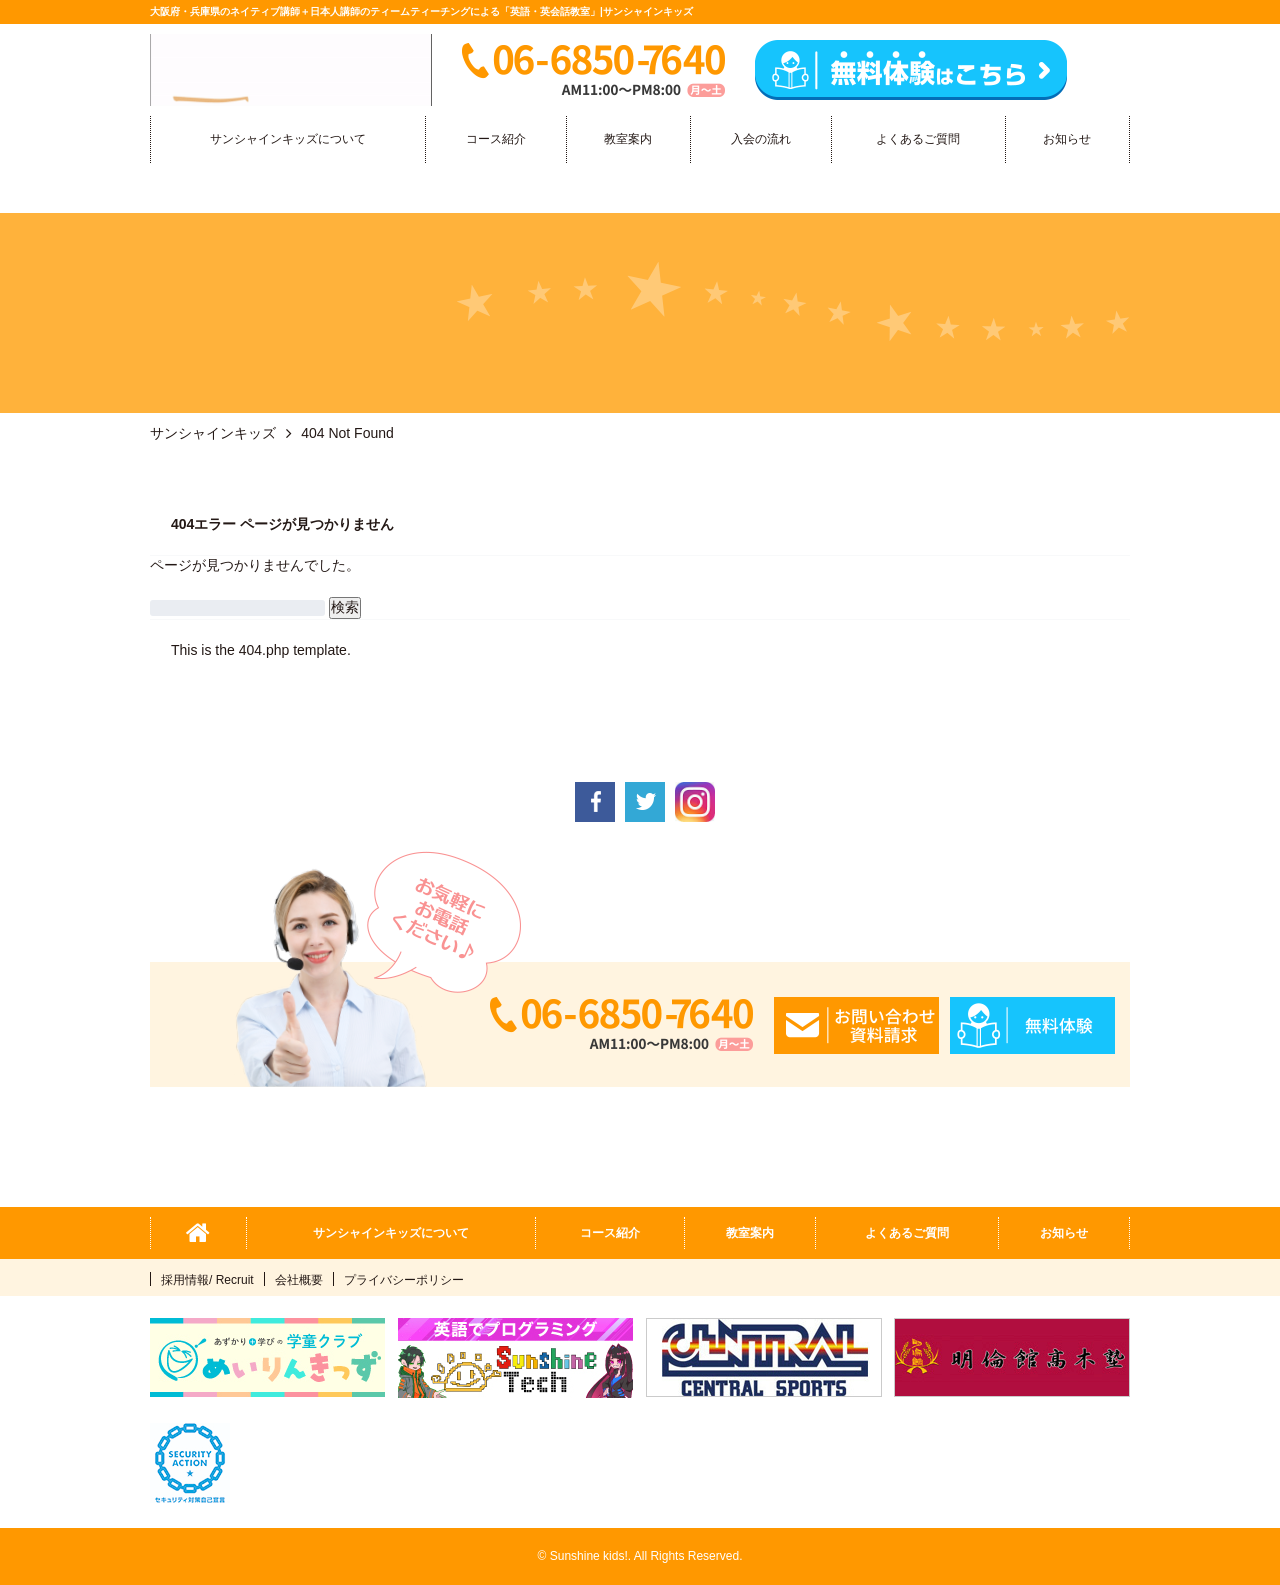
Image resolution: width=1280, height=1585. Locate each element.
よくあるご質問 (918, 139)
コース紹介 (496, 139)
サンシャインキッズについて (288, 139)
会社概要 (299, 1280)
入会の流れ (761, 139)
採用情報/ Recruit (207, 1280)
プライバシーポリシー (404, 1280)
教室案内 (628, 139)
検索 (345, 607)
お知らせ (1067, 139)
